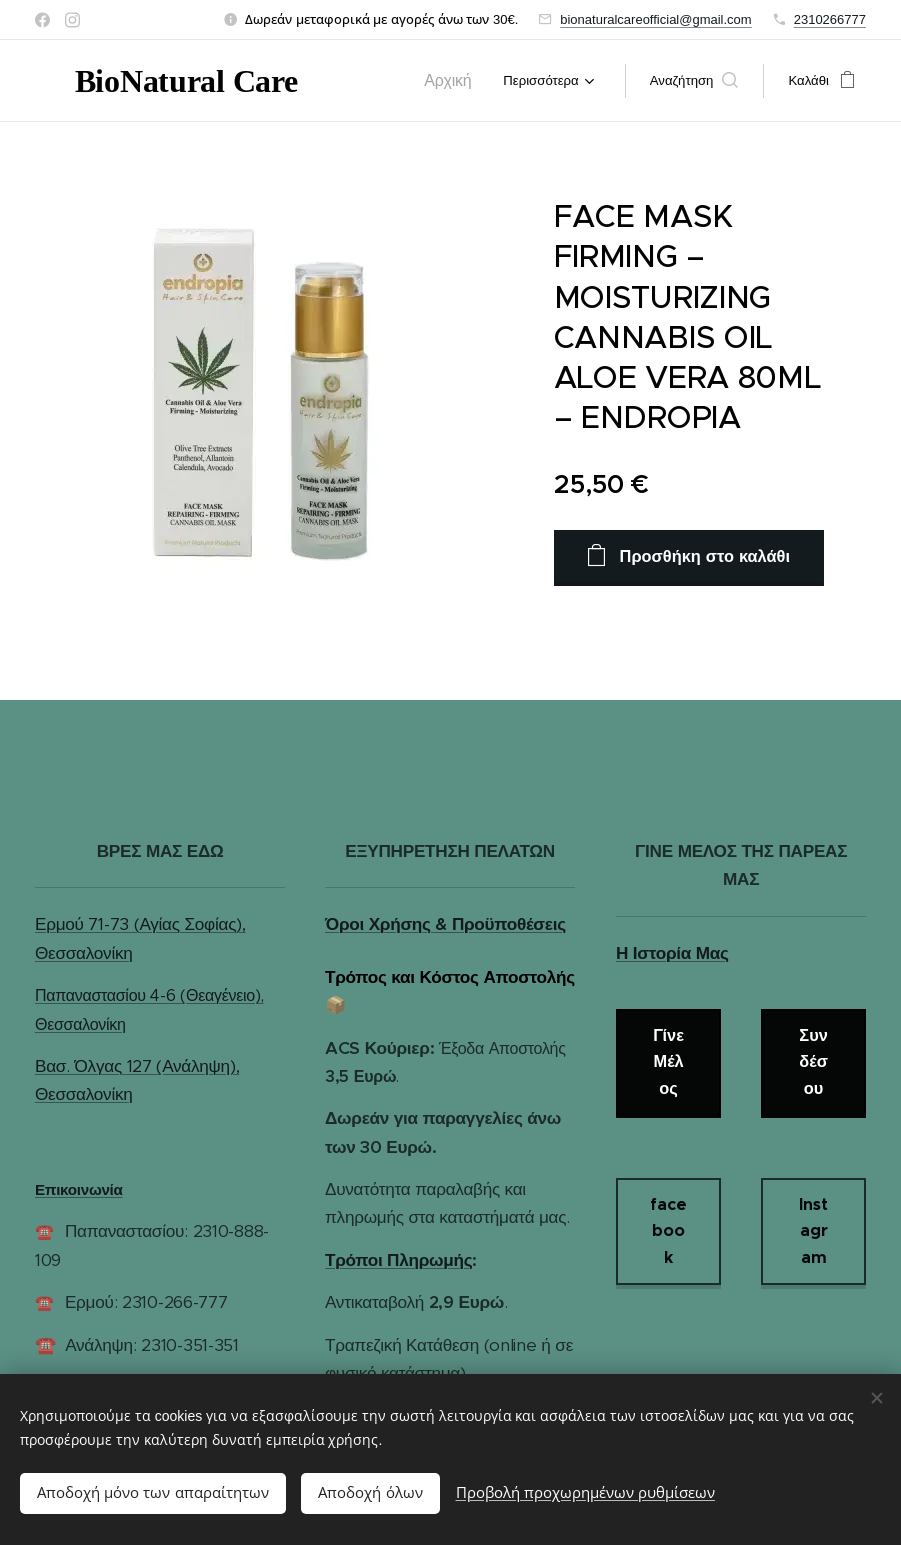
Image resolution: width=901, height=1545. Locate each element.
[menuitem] (456, 81)
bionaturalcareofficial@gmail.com (655, 19)
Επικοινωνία (79, 1189)
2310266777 (830, 19)
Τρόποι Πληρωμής (398, 1260)
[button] (694, 81)
